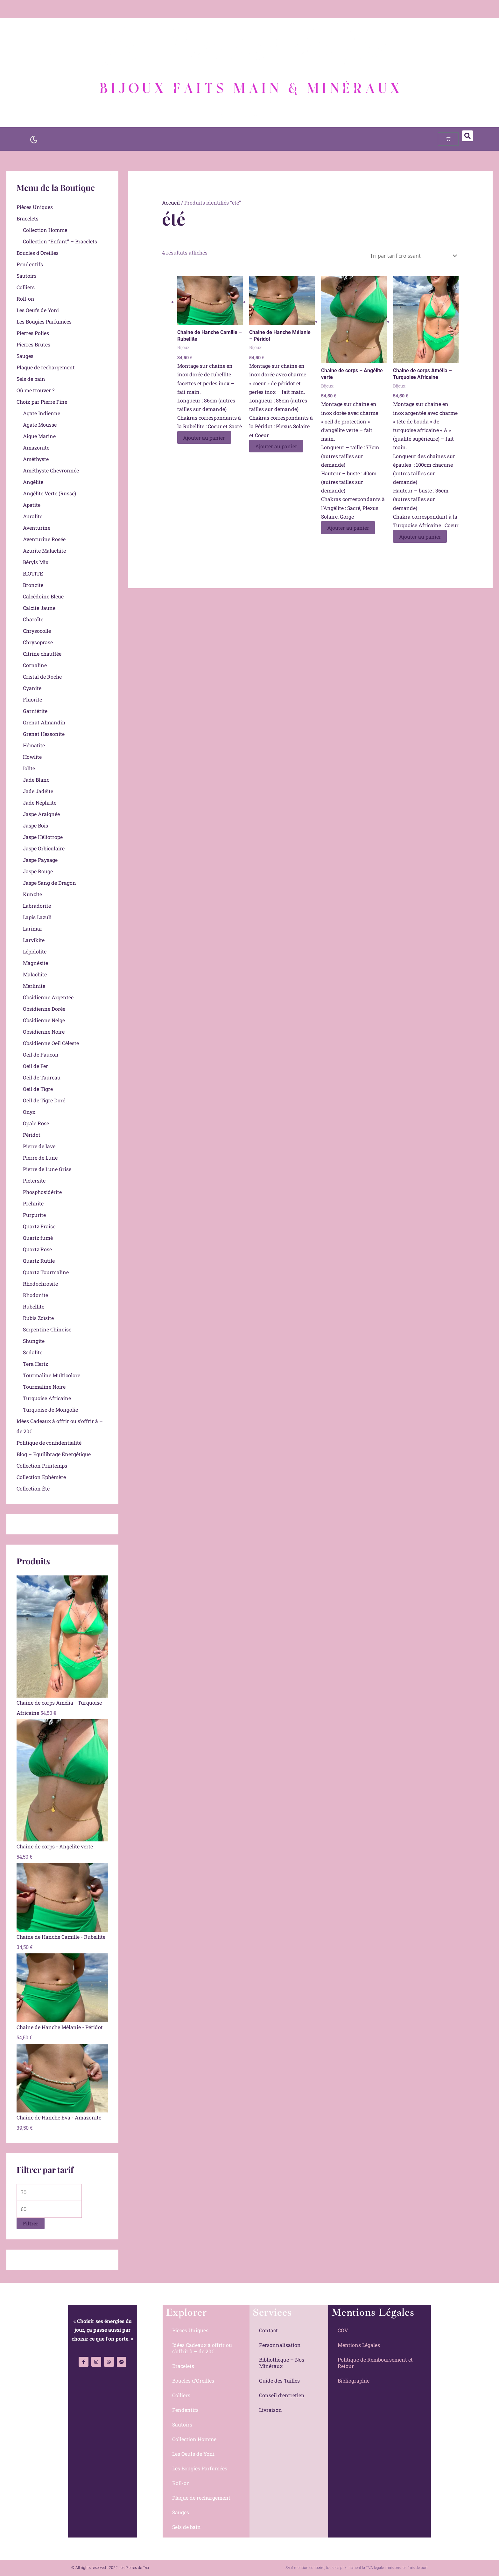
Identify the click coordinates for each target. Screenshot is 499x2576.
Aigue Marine (39, 436)
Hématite (34, 745)
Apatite (31, 504)
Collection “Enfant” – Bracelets (60, 241)
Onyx (29, 1111)
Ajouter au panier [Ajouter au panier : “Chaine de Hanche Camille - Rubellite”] (205, 437)
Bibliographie (353, 2380)
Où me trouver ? (35, 390)
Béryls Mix (35, 562)
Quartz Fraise (39, 1226)
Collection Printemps (42, 1465)
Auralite (32, 516)
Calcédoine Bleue (43, 596)
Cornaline (35, 665)
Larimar (32, 928)
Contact (268, 2330)
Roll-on (25, 298)
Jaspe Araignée (41, 814)
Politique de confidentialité (49, 1442)
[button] (467, 135)
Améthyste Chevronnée (51, 470)
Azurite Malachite (44, 550)
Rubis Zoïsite (38, 1318)
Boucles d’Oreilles (38, 252)
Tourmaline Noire (44, 1386)
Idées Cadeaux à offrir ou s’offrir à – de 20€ (202, 2348)
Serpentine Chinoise (47, 1329)
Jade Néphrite (39, 802)
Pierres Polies (33, 333)
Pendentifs (30, 264)
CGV (343, 2330)
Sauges (25, 356)
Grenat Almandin (44, 722)
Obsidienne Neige (44, 1020)
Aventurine (36, 527)
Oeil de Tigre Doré (44, 1100)
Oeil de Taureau (41, 1077)
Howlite (32, 756)
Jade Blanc (36, 779)
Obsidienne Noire (44, 1031)
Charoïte (33, 619)
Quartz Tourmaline (46, 1272)
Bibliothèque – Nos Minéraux (281, 2362)
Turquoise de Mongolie (50, 1409)
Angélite (33, 481)
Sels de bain (31, 378)
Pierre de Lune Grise (47, 1169)
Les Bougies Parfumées (44, 321)
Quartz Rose (37, 1249)
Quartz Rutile (39, 1260)
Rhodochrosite (40, 1283)
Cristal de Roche (42, 676)
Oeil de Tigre (38, 1089)
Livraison (270, 2409)
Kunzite (32, 894)
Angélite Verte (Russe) (49, 493)
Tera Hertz (35, 1363)
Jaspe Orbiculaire (44, 848)
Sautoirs (27, 275)
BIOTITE (33, 573)
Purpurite (34, 1214)
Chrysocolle (37, 630)
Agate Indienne (41, 413)
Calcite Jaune (39, 607)
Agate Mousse (40, 424)
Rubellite (33, 1306)
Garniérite (35, 711)
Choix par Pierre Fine (42, 401)
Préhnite (33, 1203)
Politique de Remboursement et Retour (375, 2362)
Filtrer (30, 2223)
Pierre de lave (39, 1146)
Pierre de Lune (40, 1157)
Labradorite (37, 905)
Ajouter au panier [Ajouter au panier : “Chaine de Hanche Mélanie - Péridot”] (277, 446)
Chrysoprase (38, 642)
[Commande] (412, 255)
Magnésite (35, 963)
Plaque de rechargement (46, 367)
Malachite (35, 974)
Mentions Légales (359, 2345)
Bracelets (28, 218)
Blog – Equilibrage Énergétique (54, 1454)
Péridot (31, 1134)
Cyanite (32, 688)
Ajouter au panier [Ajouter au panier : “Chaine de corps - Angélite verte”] (348, 527)
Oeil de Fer (35, 1066)
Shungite (34, 1340)
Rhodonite (35, 1295)
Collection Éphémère (41, 1477)
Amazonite (36, 447)
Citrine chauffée (42, 653)
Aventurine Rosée (44, 539)
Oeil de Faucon (41, 1054)
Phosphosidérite (42, 1192)
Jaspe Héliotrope (43, 837)
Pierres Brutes (33, 344)
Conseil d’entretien (282, 2395)
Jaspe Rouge (38, 871)
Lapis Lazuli (37, 917)
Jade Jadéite (38, 791)
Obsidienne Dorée (44, 1008)
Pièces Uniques (35, 207)
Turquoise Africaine (47, 1398)
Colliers (26, 287)
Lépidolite (34, 951)
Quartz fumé (38, 1237)
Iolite (29, 768)
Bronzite (33, 585)
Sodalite (32, 1352)
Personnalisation (280, 2345)
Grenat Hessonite (44, 733)
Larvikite (34, 940)
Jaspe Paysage (40, 859)
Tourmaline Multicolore (51, 1375)
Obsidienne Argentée (48, 997)
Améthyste (36, 459)
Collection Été (33, 1488)
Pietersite (34, 1180)
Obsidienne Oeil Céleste (51, 1043)
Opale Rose (36, 1123)
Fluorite (32, 699)
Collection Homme (45, 230)
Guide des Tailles (279, 2380)
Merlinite (34, 985)
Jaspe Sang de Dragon (49, 882)
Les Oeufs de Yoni (38, 310)
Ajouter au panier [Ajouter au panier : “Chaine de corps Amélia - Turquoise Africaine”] (420, 536)
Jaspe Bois (35, 825)
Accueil (171, 202)
